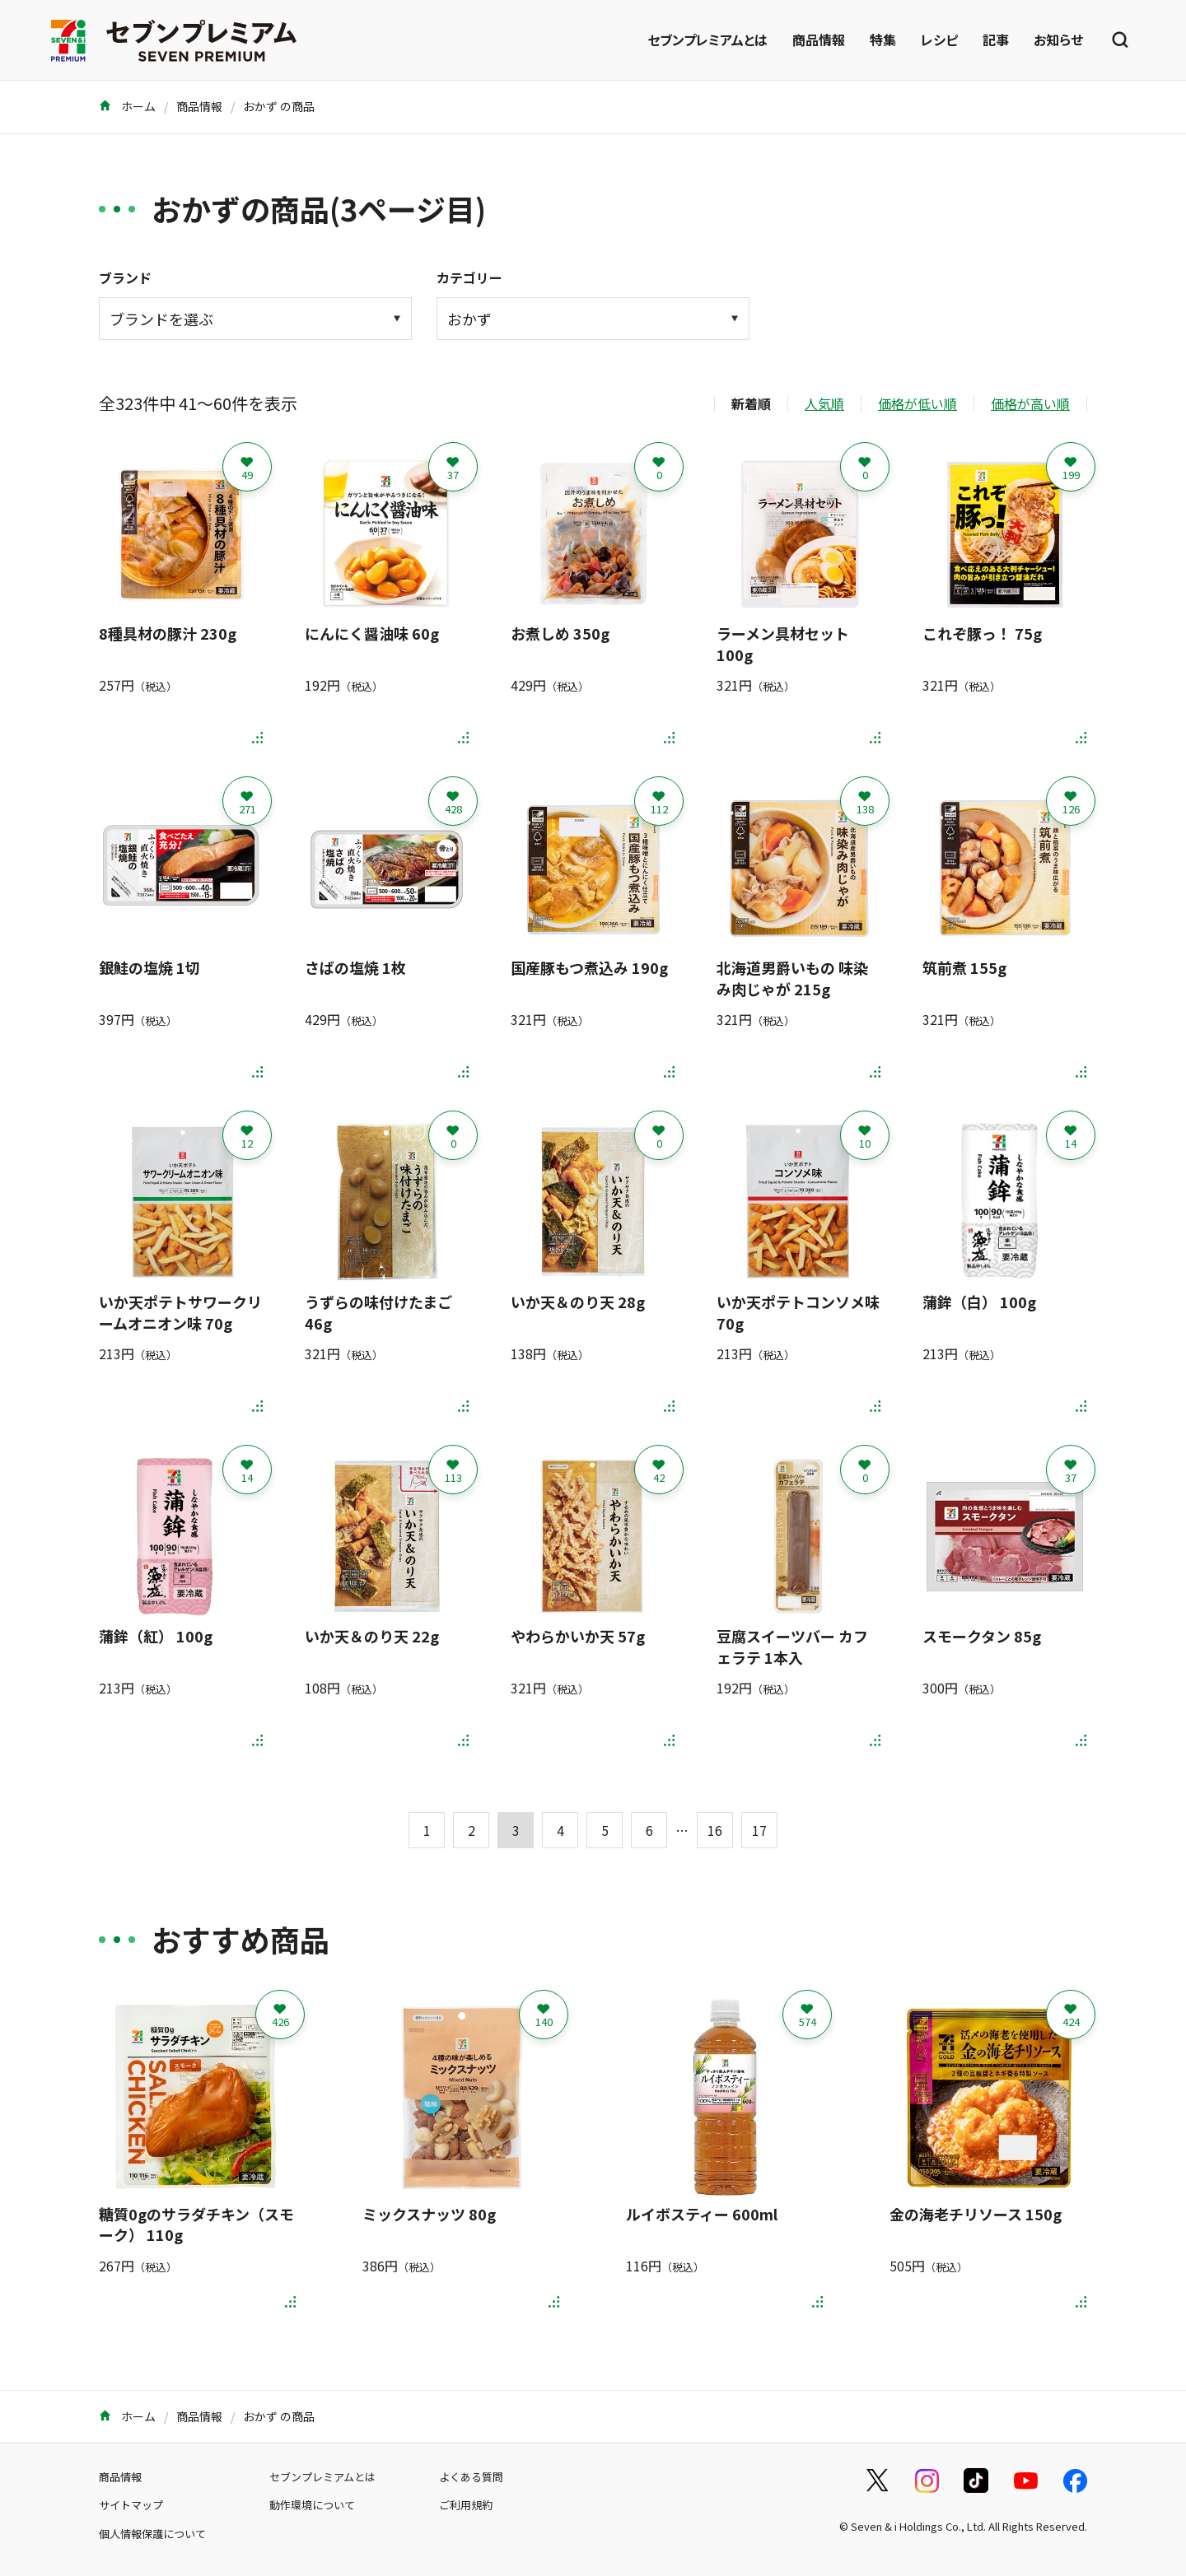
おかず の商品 (279, 106)
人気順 (824, 403)
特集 (883, 39)
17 (759, 1830)
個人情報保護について (152, 2533)
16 (714, 1830)
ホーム (127, 106)
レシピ (939, 39)
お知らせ (1058, 39)
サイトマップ (131, 2505)
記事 (996, 39)
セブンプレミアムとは (707, 39)
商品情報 (818, 39)
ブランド (125, 277)
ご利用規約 (466, 2505)
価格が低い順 (917, 403)
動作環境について (312, 2505)
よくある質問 (471, 2477)
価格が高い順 (1030, 403)
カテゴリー (469, 277)
